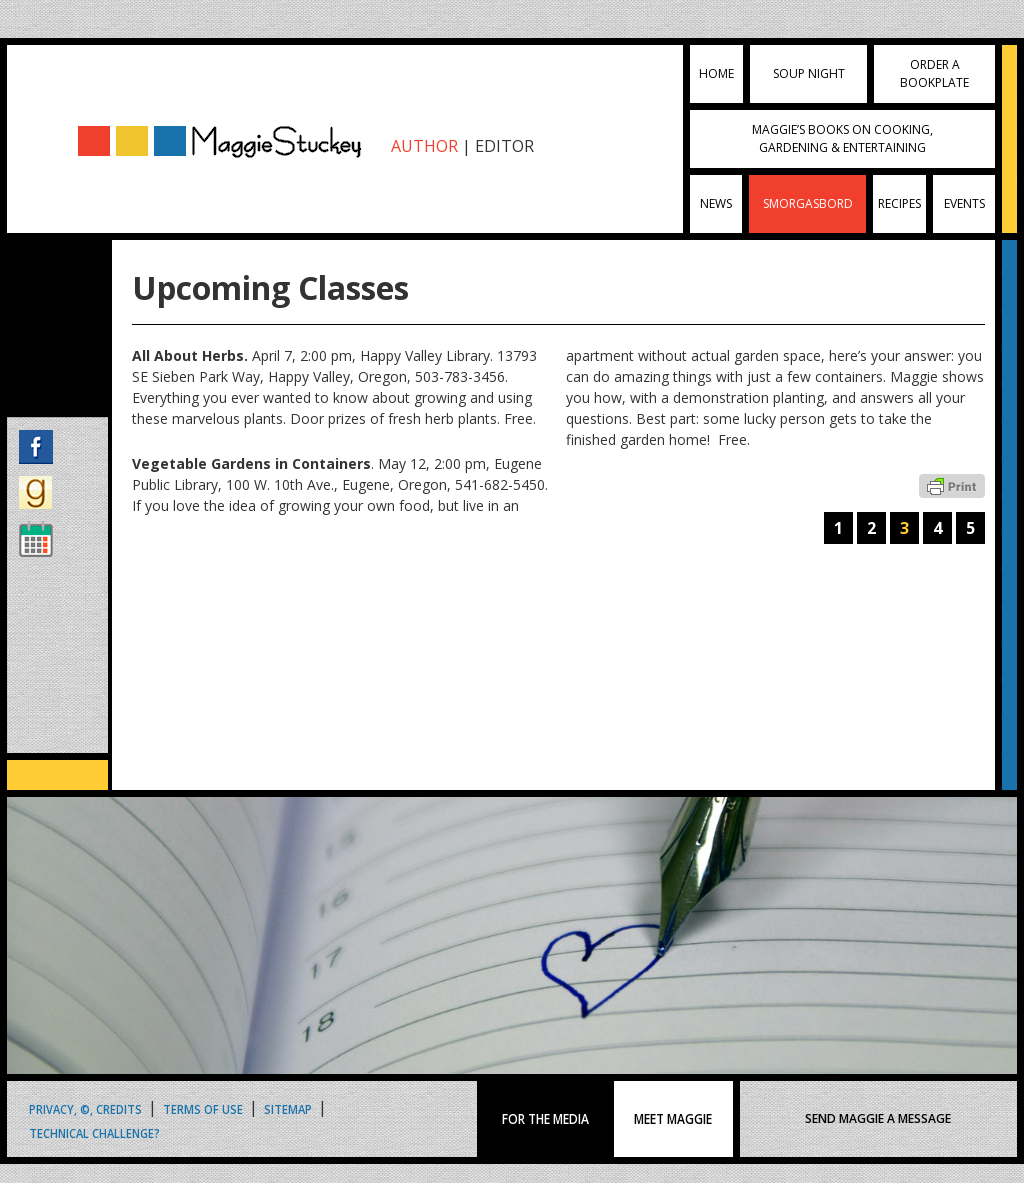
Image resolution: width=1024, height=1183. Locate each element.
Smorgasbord (808, 203)
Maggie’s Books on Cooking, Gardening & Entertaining (842, 138)
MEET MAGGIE (673, 1119)
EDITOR (504, 146)
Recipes (899, 203)
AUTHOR (424, 146)
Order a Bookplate (934, 73)
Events (964, 203)
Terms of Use (203, 1108)
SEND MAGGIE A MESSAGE (878, 1118)
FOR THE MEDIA (545, 1119)
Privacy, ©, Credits (85, 1108)
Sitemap (288, 1108)
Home (716, 73)
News (716, 203)
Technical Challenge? (94, 1132)
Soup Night (809, 73)
